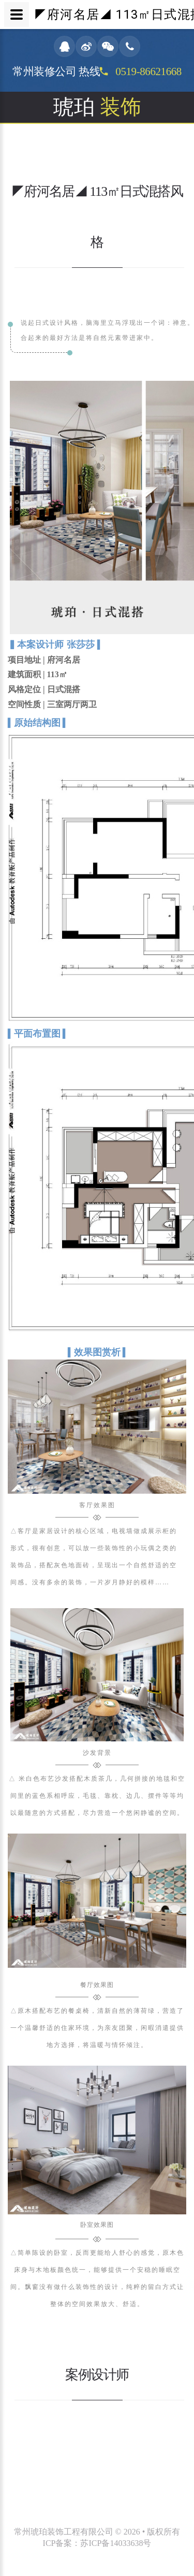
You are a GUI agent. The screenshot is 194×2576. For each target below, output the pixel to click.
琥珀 (97, 107)
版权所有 (163, 2531)
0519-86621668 (147, 71)
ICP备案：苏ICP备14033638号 (97, 2543)
